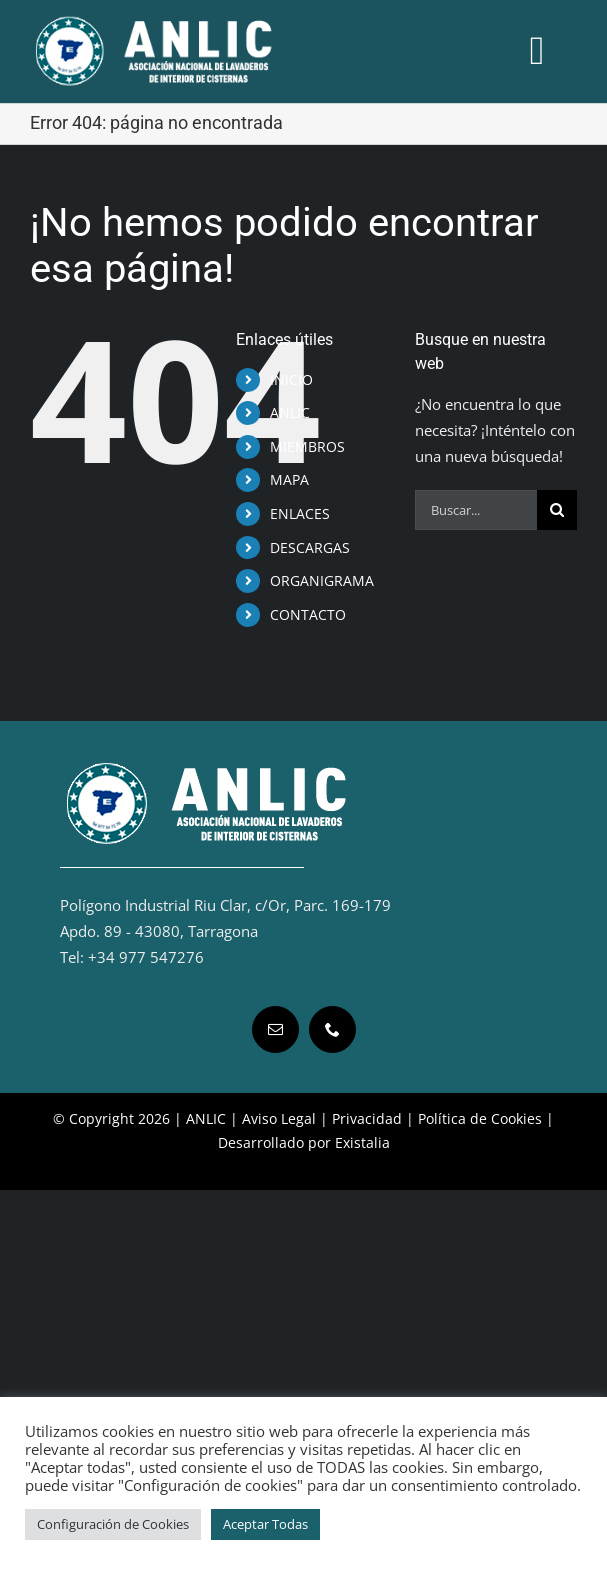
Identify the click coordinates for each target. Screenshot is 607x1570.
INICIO (291, 379)
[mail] (275, 1029)
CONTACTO (308, 614)
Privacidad (367, 1118)
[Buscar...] (476, 510)
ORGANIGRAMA (322, 580)
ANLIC (290, 412)
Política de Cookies (480, 1118)
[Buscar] (557, 510)
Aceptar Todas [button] (265, 1524)
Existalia (362, 1142)
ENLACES (300, 513)
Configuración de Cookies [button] (113, 1524)
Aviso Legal (279, 1118)
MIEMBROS (307, 446)
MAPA (289, 479)
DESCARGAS (310, 547)
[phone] (332, 1029)
